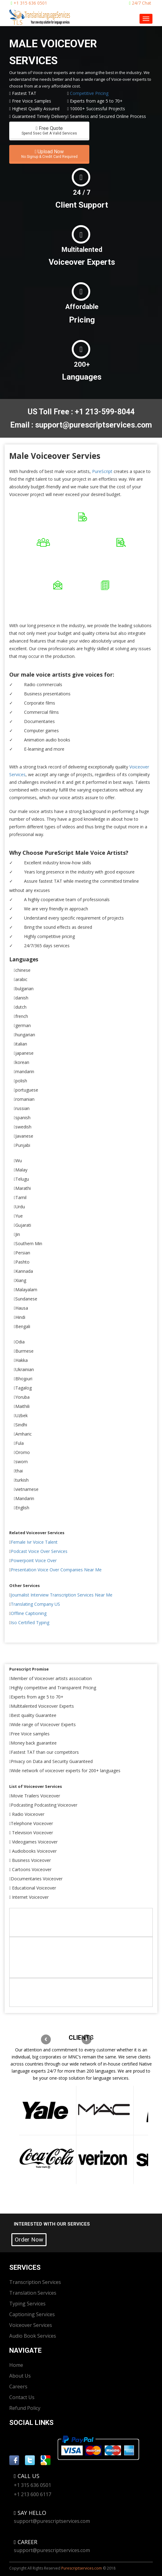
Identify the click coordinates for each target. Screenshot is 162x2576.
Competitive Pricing (89, 93)
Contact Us (21, 2397)
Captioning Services (32, 2314)
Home (16, 2365)
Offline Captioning (29, 1613)
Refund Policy (24, 2408)
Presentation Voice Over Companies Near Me (56, 1570)
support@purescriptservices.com (52, 2521)
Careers (18, 2386)
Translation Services (32, 2292)
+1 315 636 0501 (29, 3)
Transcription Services (35, 2282)
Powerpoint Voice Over (34, 1560)
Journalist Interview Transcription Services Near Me (61, 1595)
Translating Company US (35, 1604)
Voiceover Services (30, 2325)
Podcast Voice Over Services (39, 1551)
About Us (20, 2375)
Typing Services (27, 2303)
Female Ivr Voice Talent (34, 1542)
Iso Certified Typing (30, 1622)
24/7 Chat (140, 3)
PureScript (102, 471)
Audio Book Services (32, 2335)
